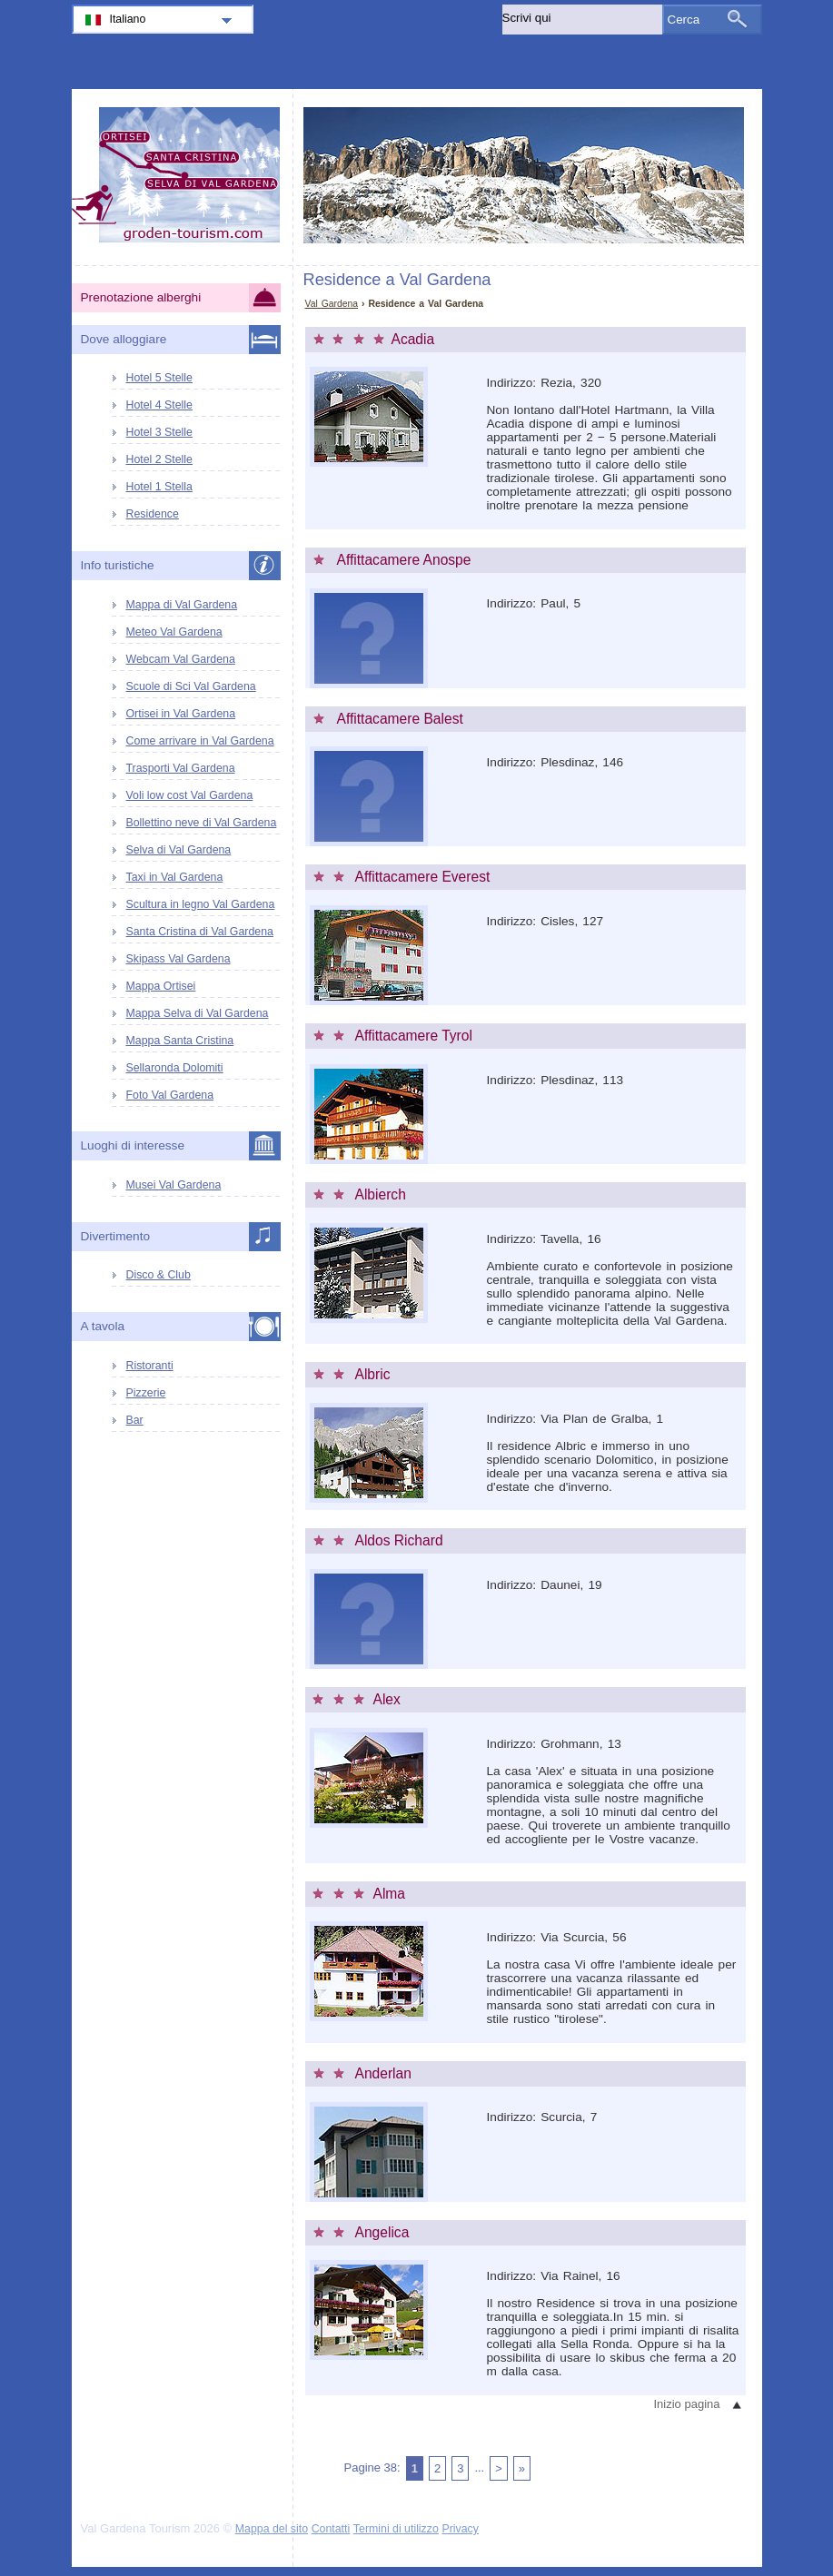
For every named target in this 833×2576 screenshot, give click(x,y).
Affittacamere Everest (423, 876)
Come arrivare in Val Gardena (200, 741)
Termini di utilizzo (396, 2528)
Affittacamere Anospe (404, 560)
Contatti (331, 2528)
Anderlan (383, 2073)
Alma (389, 1893)
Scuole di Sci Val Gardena (191, 686)
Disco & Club (158, 1274)
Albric (373, 1374)
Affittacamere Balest (400, 718)
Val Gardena (332, 304)
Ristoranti (150, 1365)
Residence (152, 514)
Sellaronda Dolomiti (174, 1067)
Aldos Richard (399, 1540)
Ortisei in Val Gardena (181, 713)
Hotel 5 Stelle (159, 377)
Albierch (380, 1194)
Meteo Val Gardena (174, 632)
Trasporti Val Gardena (180, 768)
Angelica (382, 2232)
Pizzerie (146, 1393)
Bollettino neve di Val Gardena (201, 822)
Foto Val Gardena (170, 1095)
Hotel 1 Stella (159, 486)
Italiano (128, 19)
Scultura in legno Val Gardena (200, 904)
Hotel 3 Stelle (159, 432)
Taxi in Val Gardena (174, 877)
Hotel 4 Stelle (159, 405)
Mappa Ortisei (161, 986)
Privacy (459, 2528)
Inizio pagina (687, 2404)
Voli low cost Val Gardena (189, 795)
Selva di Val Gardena (179, 850)
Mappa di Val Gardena (182, 604)
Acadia (413, 339)
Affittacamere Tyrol (413, 1035)
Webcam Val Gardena (180, 659)
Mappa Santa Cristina (180, 1040)
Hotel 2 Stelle (159, 459)
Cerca (684, 19)
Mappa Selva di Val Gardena (197, 1013)
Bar (135, 1420)
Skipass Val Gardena (178, 958)
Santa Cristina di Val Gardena (199, 931)
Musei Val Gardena (174, 1185)
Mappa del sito (271, 2528)
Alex (387, 1699)
